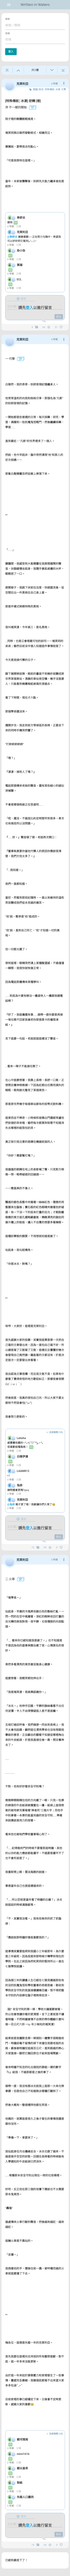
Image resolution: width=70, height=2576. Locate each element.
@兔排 (11, 1504)
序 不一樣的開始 (16, 107)
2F (19, 359)
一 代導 (10, 359)
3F (19, 1579)
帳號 (7, 19)
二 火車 (10, 1579)
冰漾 (57, 89)
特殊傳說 (49, 89)
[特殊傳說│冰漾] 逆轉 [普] (23, 101)
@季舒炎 (12, 236)
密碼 (7, 33)
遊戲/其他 (38, 89)
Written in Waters (35, 4)
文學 (63, 89)
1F (30, 108)
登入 (11, 51)
